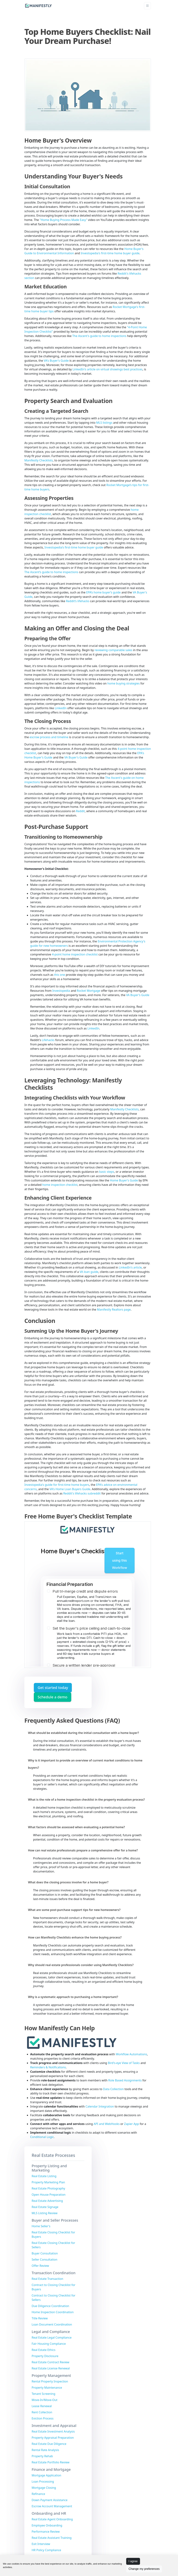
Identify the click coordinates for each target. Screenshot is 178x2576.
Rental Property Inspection (50, 2381)
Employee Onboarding (47, 2525)
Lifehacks (48, 1040)
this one (59, 975)
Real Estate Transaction (47, 2279)
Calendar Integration (99, 2106)
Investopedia (61, 991)
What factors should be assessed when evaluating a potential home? (76, 1827)
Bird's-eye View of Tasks (124, 2063)
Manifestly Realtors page (114, 1309)
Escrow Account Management (52, 2506)
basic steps (106, 1172)
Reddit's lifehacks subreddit (82, 1493)
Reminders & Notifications (48, 2067)
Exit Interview (41, 2544)
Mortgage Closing (44, 2488)
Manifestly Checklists (38, 460)
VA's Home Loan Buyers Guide (69, 1489)
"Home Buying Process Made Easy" (63, 220)
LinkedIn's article (130, 1267)
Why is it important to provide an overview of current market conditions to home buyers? (85, 1764)
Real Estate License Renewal (51, 2368)
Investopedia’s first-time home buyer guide (74, 547)
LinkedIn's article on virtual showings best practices (108, 369)
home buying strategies (123, 683)
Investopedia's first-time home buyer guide (110, 253)
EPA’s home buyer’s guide (103, 592)
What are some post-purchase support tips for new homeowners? (74, 1910)
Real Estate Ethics (43, 2350)
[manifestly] (38, 5)
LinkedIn (61, 708)
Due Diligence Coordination (50, 2306)
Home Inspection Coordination (53, 2312)
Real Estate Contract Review (50, 2362)
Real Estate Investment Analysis (53, 2431)
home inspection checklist (59, 1185)
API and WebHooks (107, 2124)
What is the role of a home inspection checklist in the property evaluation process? (86, 1800)
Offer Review (40, 2266)
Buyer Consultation (45, 2253)
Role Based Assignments (125, 2080)
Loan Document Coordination (52, 2324)
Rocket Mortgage (88, 991)
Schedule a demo (52, 1697)
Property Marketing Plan (48, 2182)
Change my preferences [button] (144, 2568)
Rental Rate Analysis (45, 2450)
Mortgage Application (46, 2475)
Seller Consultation (44, 2260)
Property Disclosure (45, 2356)
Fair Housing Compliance (49, 2344)
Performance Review (46, 2532)
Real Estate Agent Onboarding (52, 2519)
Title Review (40, 2318)
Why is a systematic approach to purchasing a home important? (73, 1997)
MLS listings (104, 423)
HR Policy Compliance (46, 2550)
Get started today (53, 1687)
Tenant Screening (43, 2394)
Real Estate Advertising (47, 2201)
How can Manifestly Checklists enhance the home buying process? (75, 1937)
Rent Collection (42, 2412)
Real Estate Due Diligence (49, 2444)
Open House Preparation (48, 2195)
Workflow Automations (131, 2054)
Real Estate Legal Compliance (51, 2337)
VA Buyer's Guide (76, 757)
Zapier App (131, 2124)
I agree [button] (133, 2561)
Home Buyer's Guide (124, 1180)
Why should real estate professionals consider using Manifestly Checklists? (81, 1965)
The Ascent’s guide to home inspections (51, 572)
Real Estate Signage (45, 2207)
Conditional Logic (42, 2137)
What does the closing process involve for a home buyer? (68, 1882)
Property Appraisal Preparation (53, 2438)
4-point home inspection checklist (75, 954)
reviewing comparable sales (113, 650)
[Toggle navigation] (147, 5)
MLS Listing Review (44, 2213)
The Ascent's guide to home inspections (99, 336)
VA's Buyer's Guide (56, 361)
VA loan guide (89, 1272)
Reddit (80, 811)
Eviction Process (42, 2418)
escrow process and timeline (49, 737)
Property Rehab (42, 2456)
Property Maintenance (47, 2388)
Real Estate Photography (48, 2188)
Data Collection (113, 2089)
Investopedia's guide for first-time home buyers (56, 1485)
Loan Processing (43, 2482)
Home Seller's (41, 2226)
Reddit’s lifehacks (77, 601)
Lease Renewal (42, 2406)
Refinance (38, 2494)
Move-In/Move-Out (44, 2400)
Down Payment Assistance (49, 2500)
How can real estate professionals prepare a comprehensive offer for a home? (83, 1850)
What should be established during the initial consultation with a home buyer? (83, 1733)
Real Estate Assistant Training (52, 2538)
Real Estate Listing (44, 2176)
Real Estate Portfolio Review (50, 2462)
